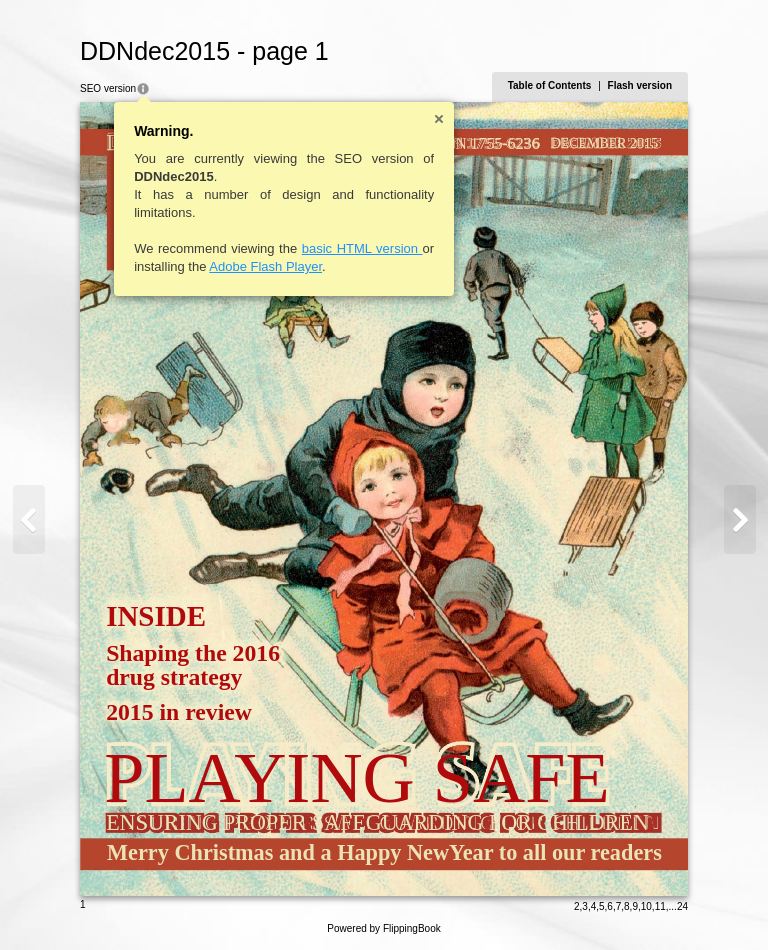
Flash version (640, 85)
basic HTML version (362, 248)
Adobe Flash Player (265, 266)
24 (682, 906)
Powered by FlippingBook (383, 928)
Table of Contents (550, 85)
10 (646, 906)
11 (660, 906)
